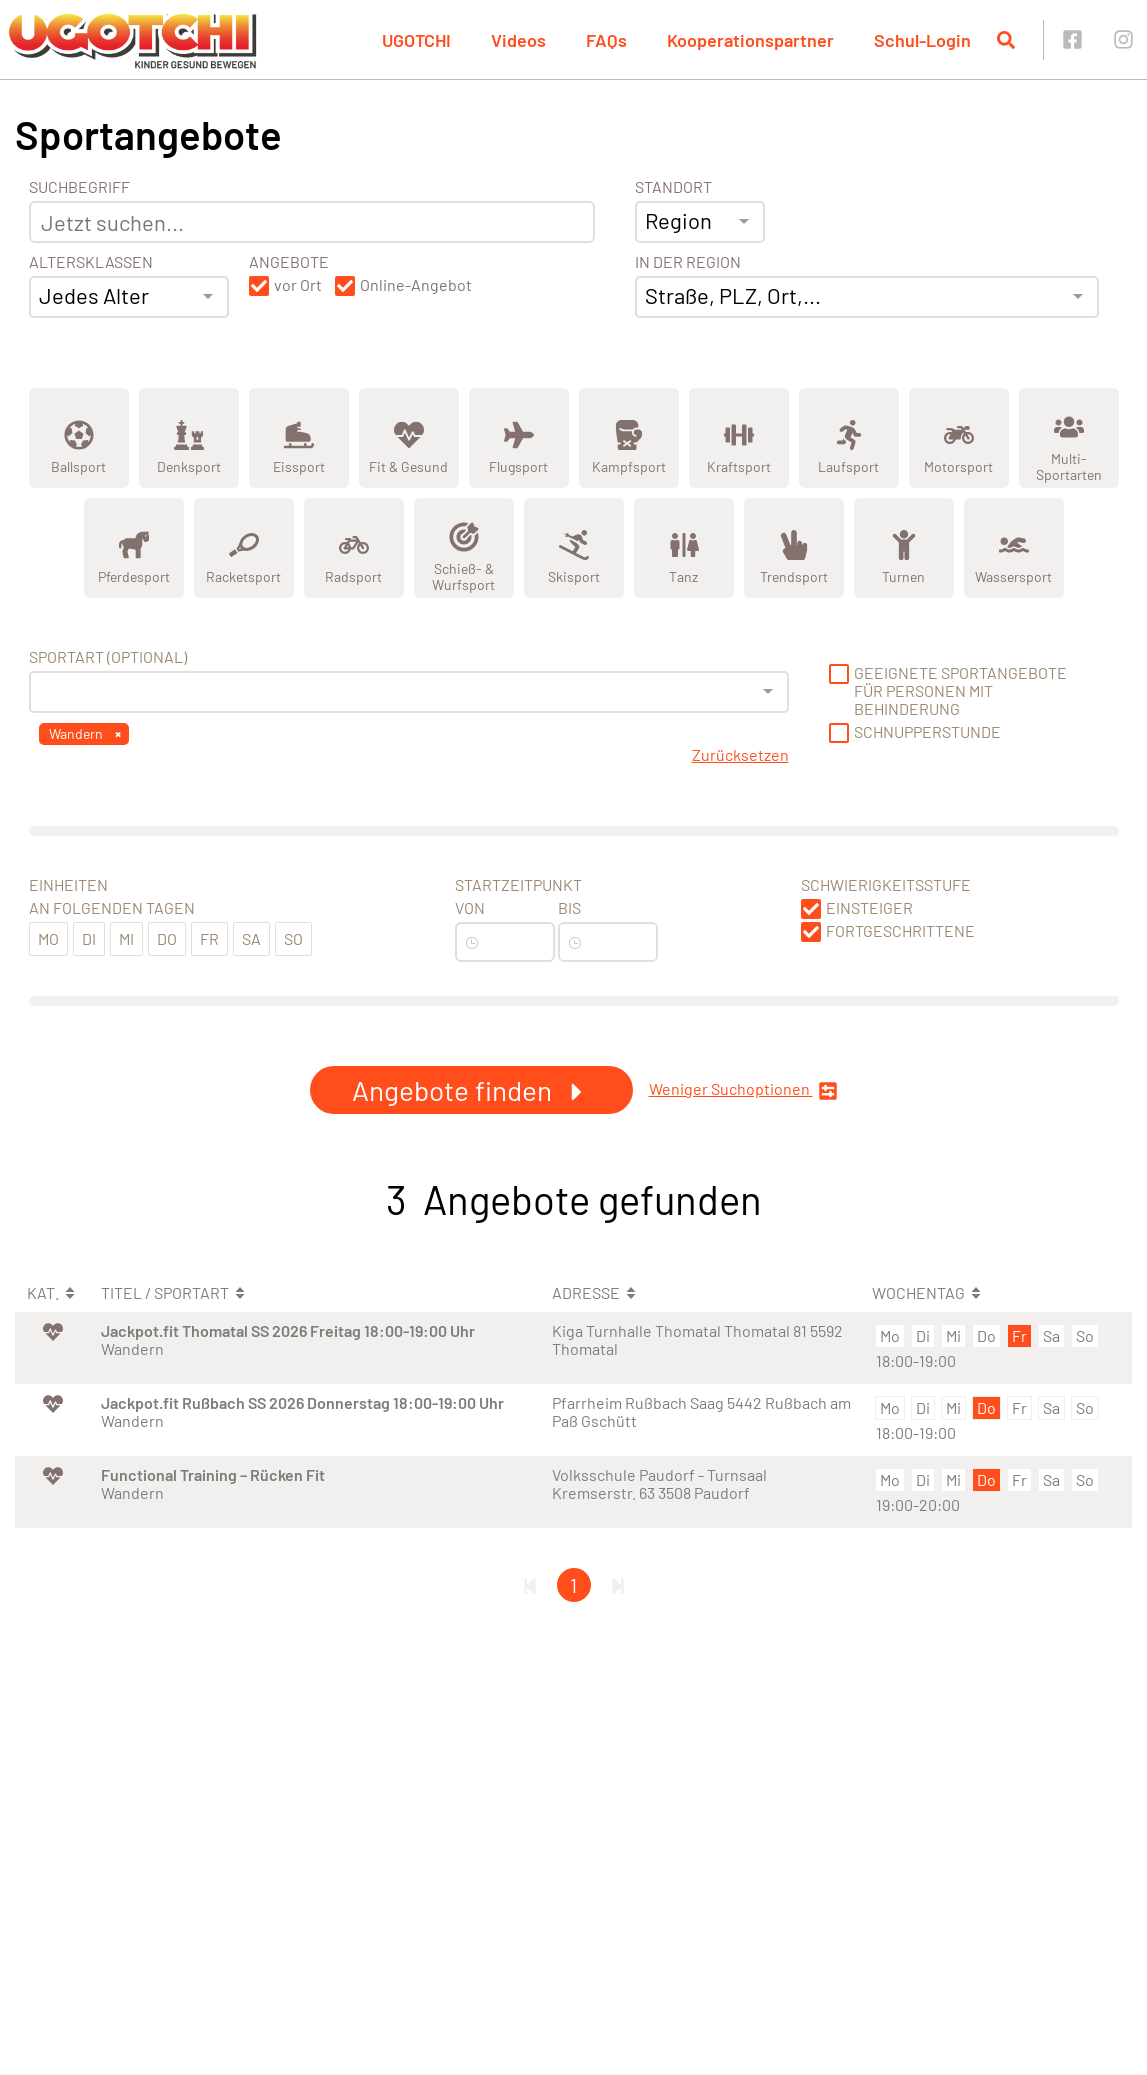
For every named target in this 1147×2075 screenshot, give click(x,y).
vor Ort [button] (298, 285)
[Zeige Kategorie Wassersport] (1014, 548)
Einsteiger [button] (869, 908)
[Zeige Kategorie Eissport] (299, 438)
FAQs (606, 40)
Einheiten (68, 885)
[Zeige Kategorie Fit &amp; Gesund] (409, 438)
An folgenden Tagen (112, 908)
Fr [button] (209, 938)
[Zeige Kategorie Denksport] (189, 438)
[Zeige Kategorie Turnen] (904, 548)
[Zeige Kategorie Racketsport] (244, 548)
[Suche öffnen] (1006, 40)
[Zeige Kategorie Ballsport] (79, 438)
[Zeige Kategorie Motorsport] (959, 438)
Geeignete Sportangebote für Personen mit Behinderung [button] (960, 691)
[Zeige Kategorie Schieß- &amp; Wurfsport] (464, 548)
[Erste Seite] (530, 1585)
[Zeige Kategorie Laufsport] (849, 438)
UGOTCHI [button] (416, 40)
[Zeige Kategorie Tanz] (684, 548)
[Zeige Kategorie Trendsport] (794, 548)
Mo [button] (48, 938)
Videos (518, 40)
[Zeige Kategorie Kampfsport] (629, 438)
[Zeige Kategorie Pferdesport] (134, 548)
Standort (673, 187)
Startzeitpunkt (518, 885)
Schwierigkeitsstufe (886, 885)
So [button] (293, 938)
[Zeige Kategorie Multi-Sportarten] (1069, 438)
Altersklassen (91, 262)
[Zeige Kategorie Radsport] (354, 548)
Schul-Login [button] (922, 40)
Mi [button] (126, 938)
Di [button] (89, 938)
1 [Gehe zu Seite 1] (573, 1585)
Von (470, 908)
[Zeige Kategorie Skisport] (574, 548)
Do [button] (167, 938)
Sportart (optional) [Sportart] (108, 657)
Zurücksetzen (740, 755)
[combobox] (129, 297)
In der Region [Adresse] (688, 262)
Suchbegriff (79, 187)
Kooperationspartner (750, 40)
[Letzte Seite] (618, 1585)
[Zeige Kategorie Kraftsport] (739, 438)
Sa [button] (251, 938)
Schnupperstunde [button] (927, 732)
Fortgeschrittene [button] (900, 931)
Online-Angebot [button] (416, 285)
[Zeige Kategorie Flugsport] (519, 438)
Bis (569, 908)
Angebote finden (471, 1090)
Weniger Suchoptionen (743, 1090)
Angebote (289, 262)
